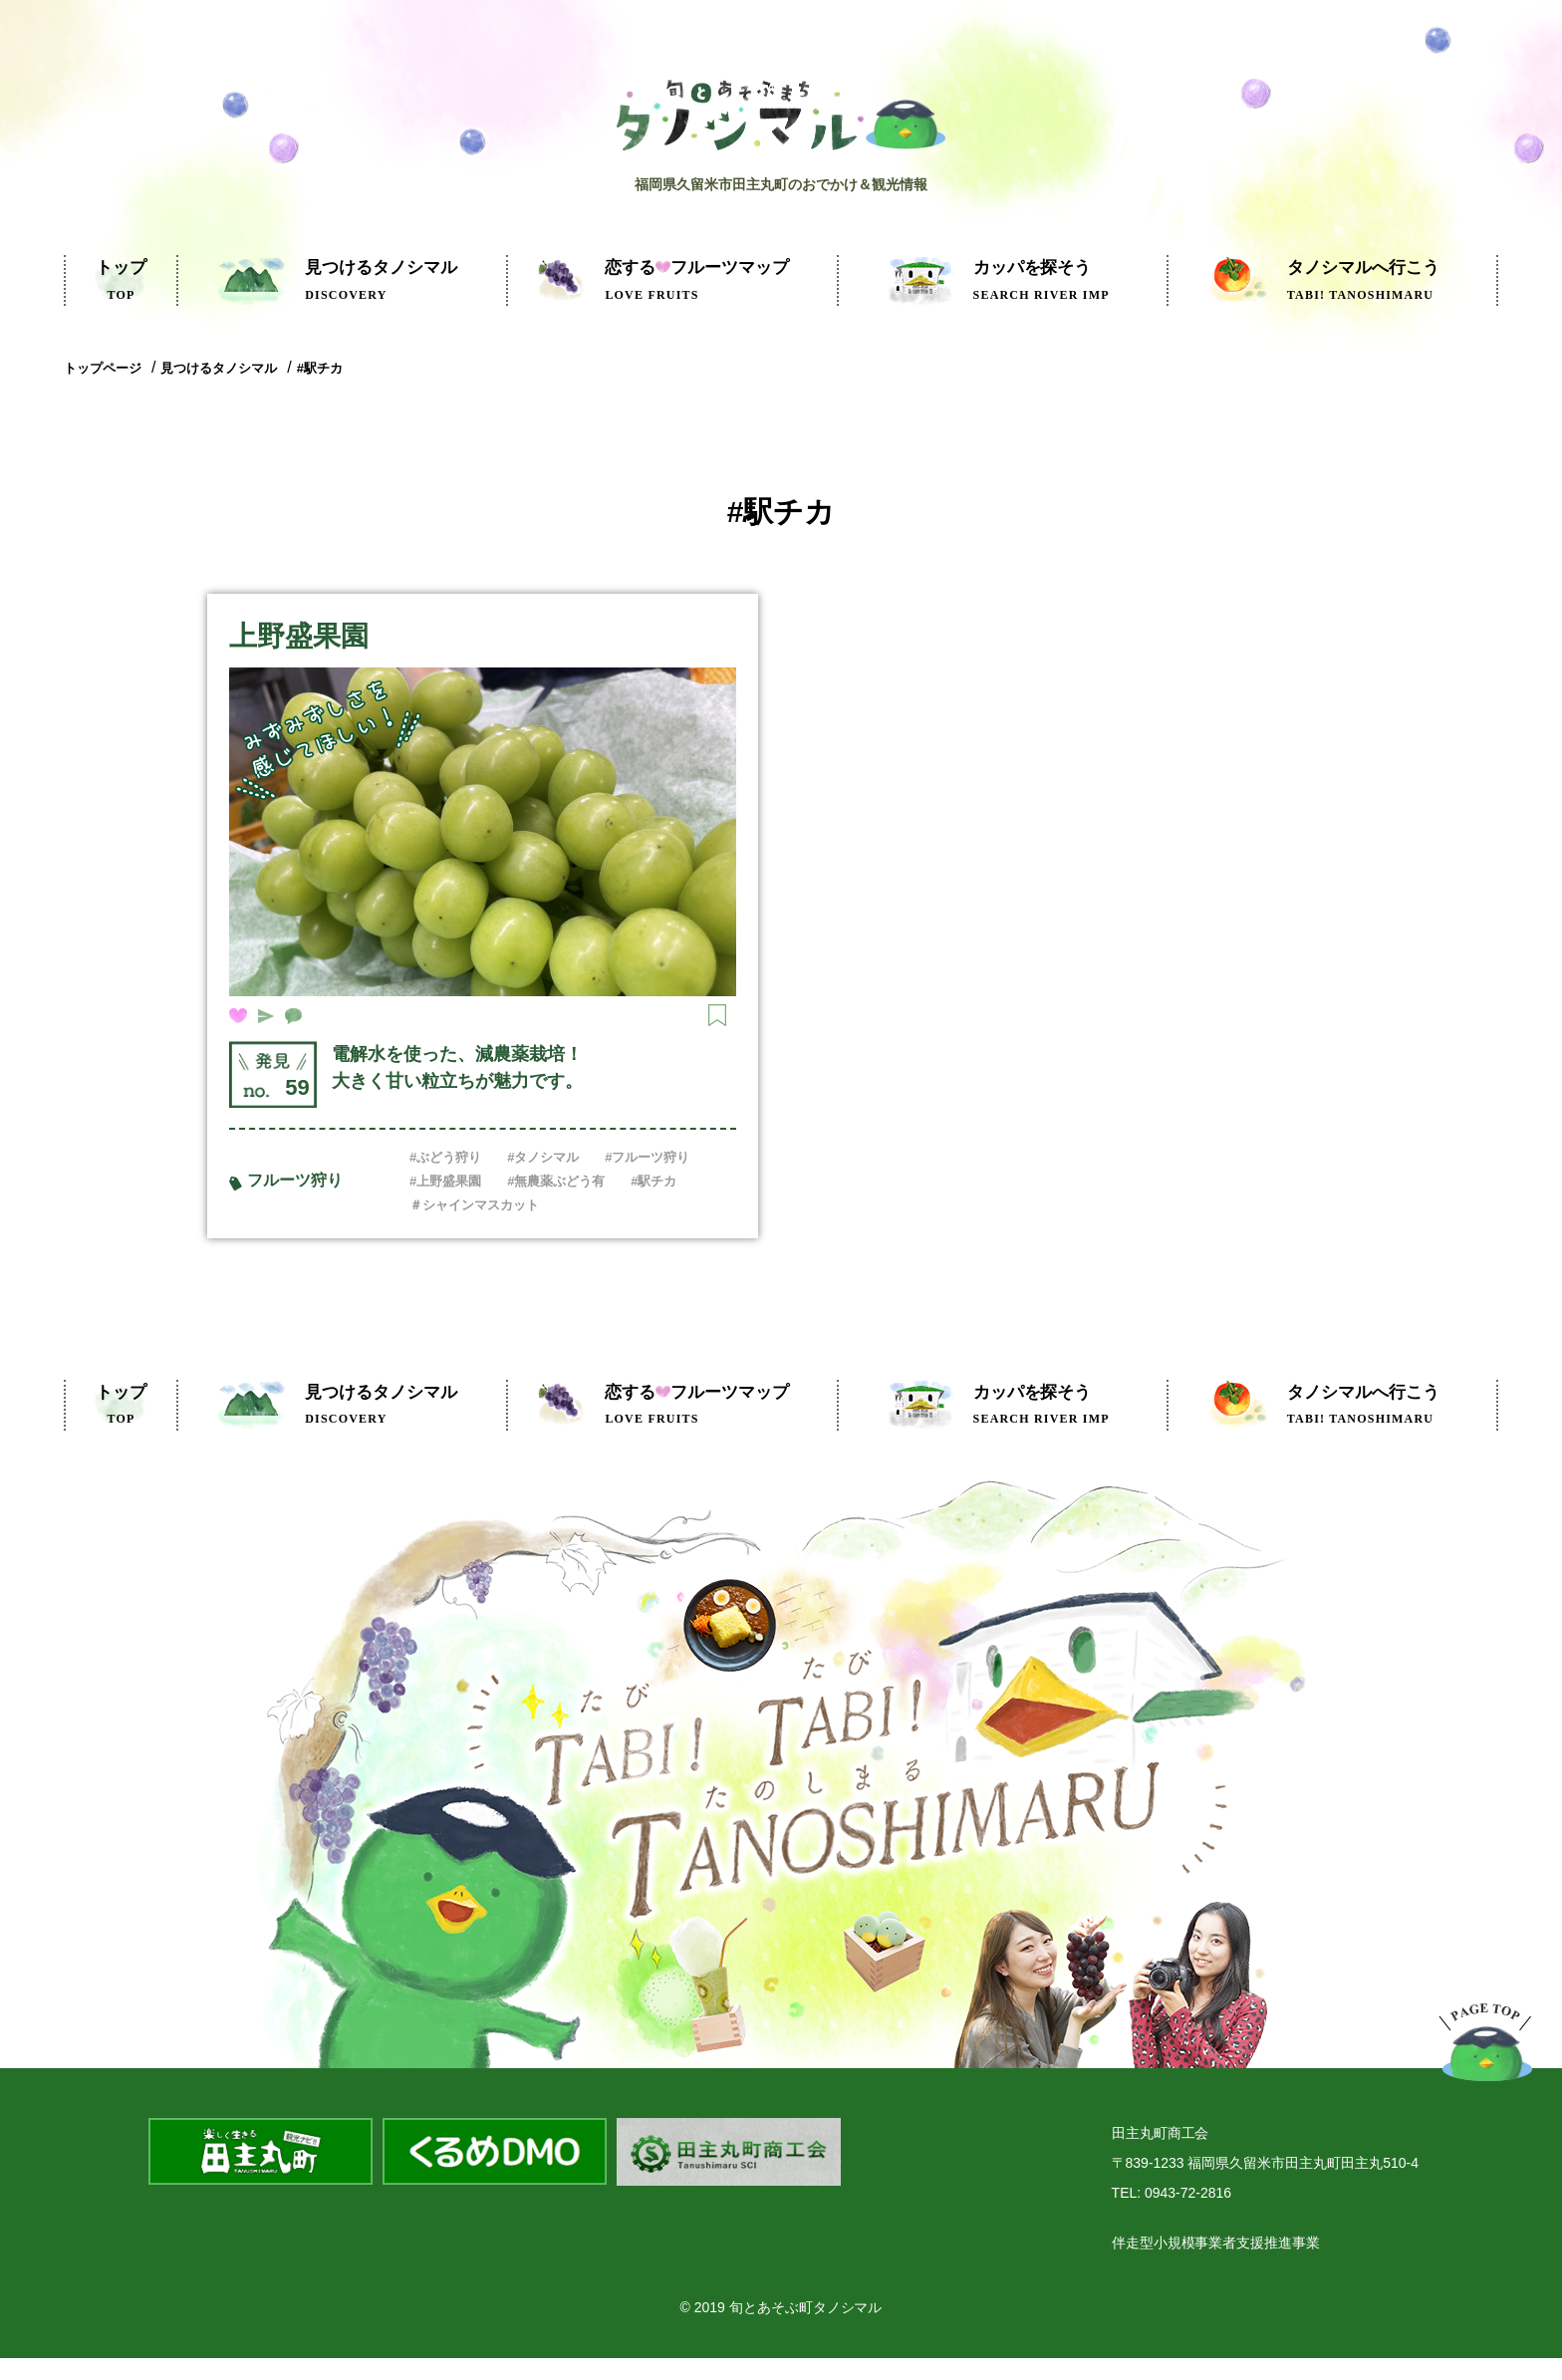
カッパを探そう (1041, 280)
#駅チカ (320, 368)
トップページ (102, 368)
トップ (121, 280)
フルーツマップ (697, 280)
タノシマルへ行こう (1363, 280)
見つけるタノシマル (381, 280)
